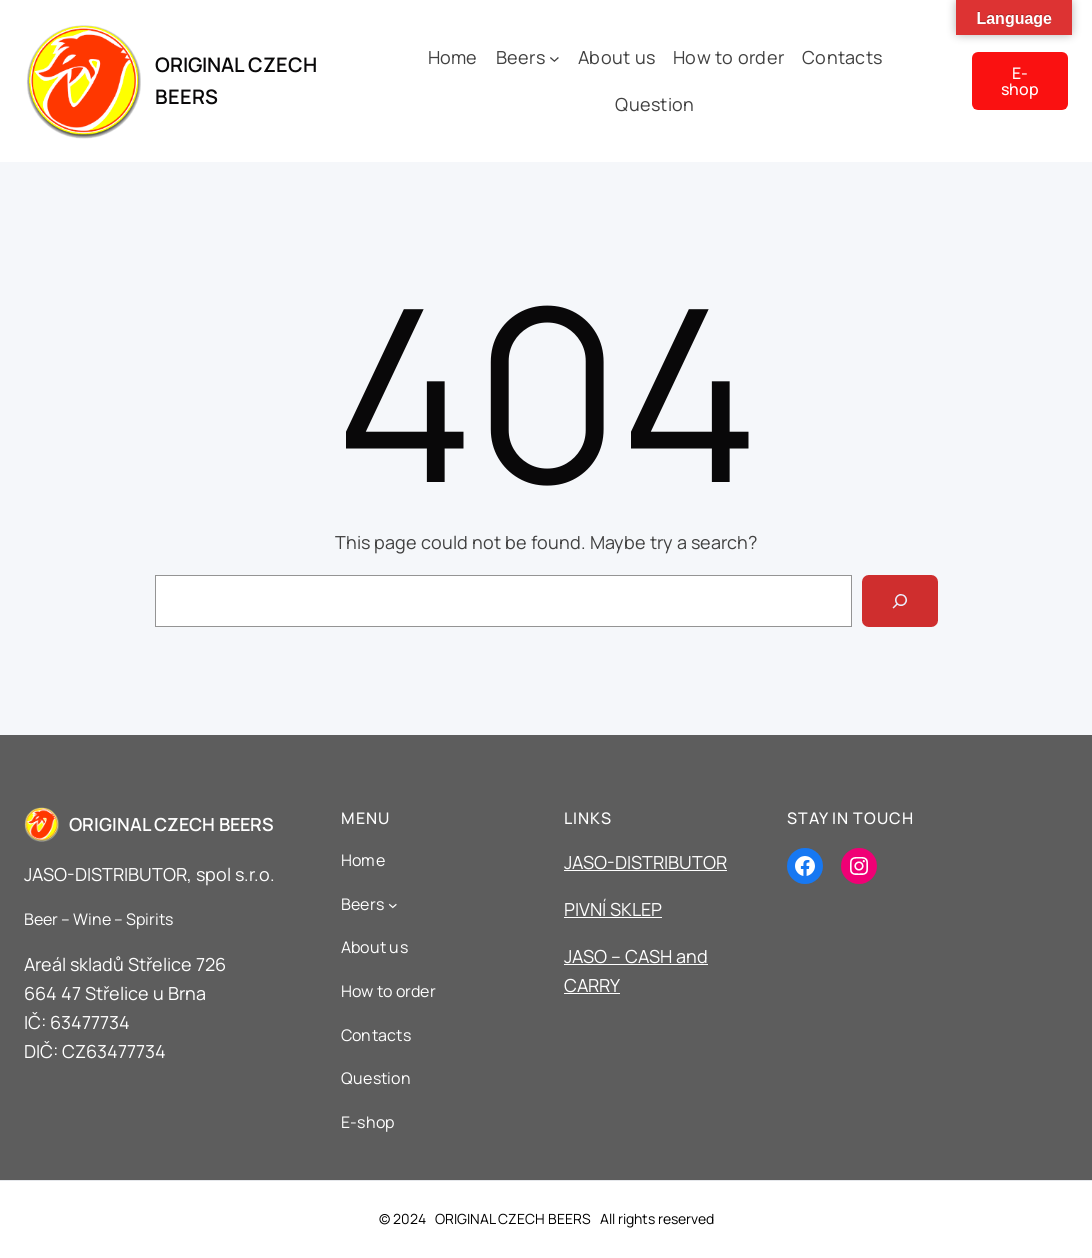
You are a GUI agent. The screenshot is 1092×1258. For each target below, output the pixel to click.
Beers (520, 57)
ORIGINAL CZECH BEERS (171, 824)
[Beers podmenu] (554, 57)
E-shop (1020, 81)
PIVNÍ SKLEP (613, 909)
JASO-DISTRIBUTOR (645, 862)
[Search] (900, 601)
